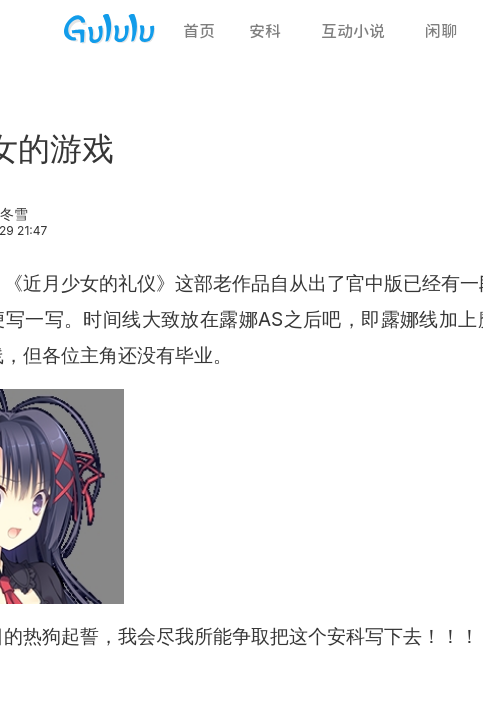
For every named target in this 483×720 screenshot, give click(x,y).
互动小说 (353, 31)
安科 (265, 31)
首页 (199, 31)
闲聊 (441, 31)
